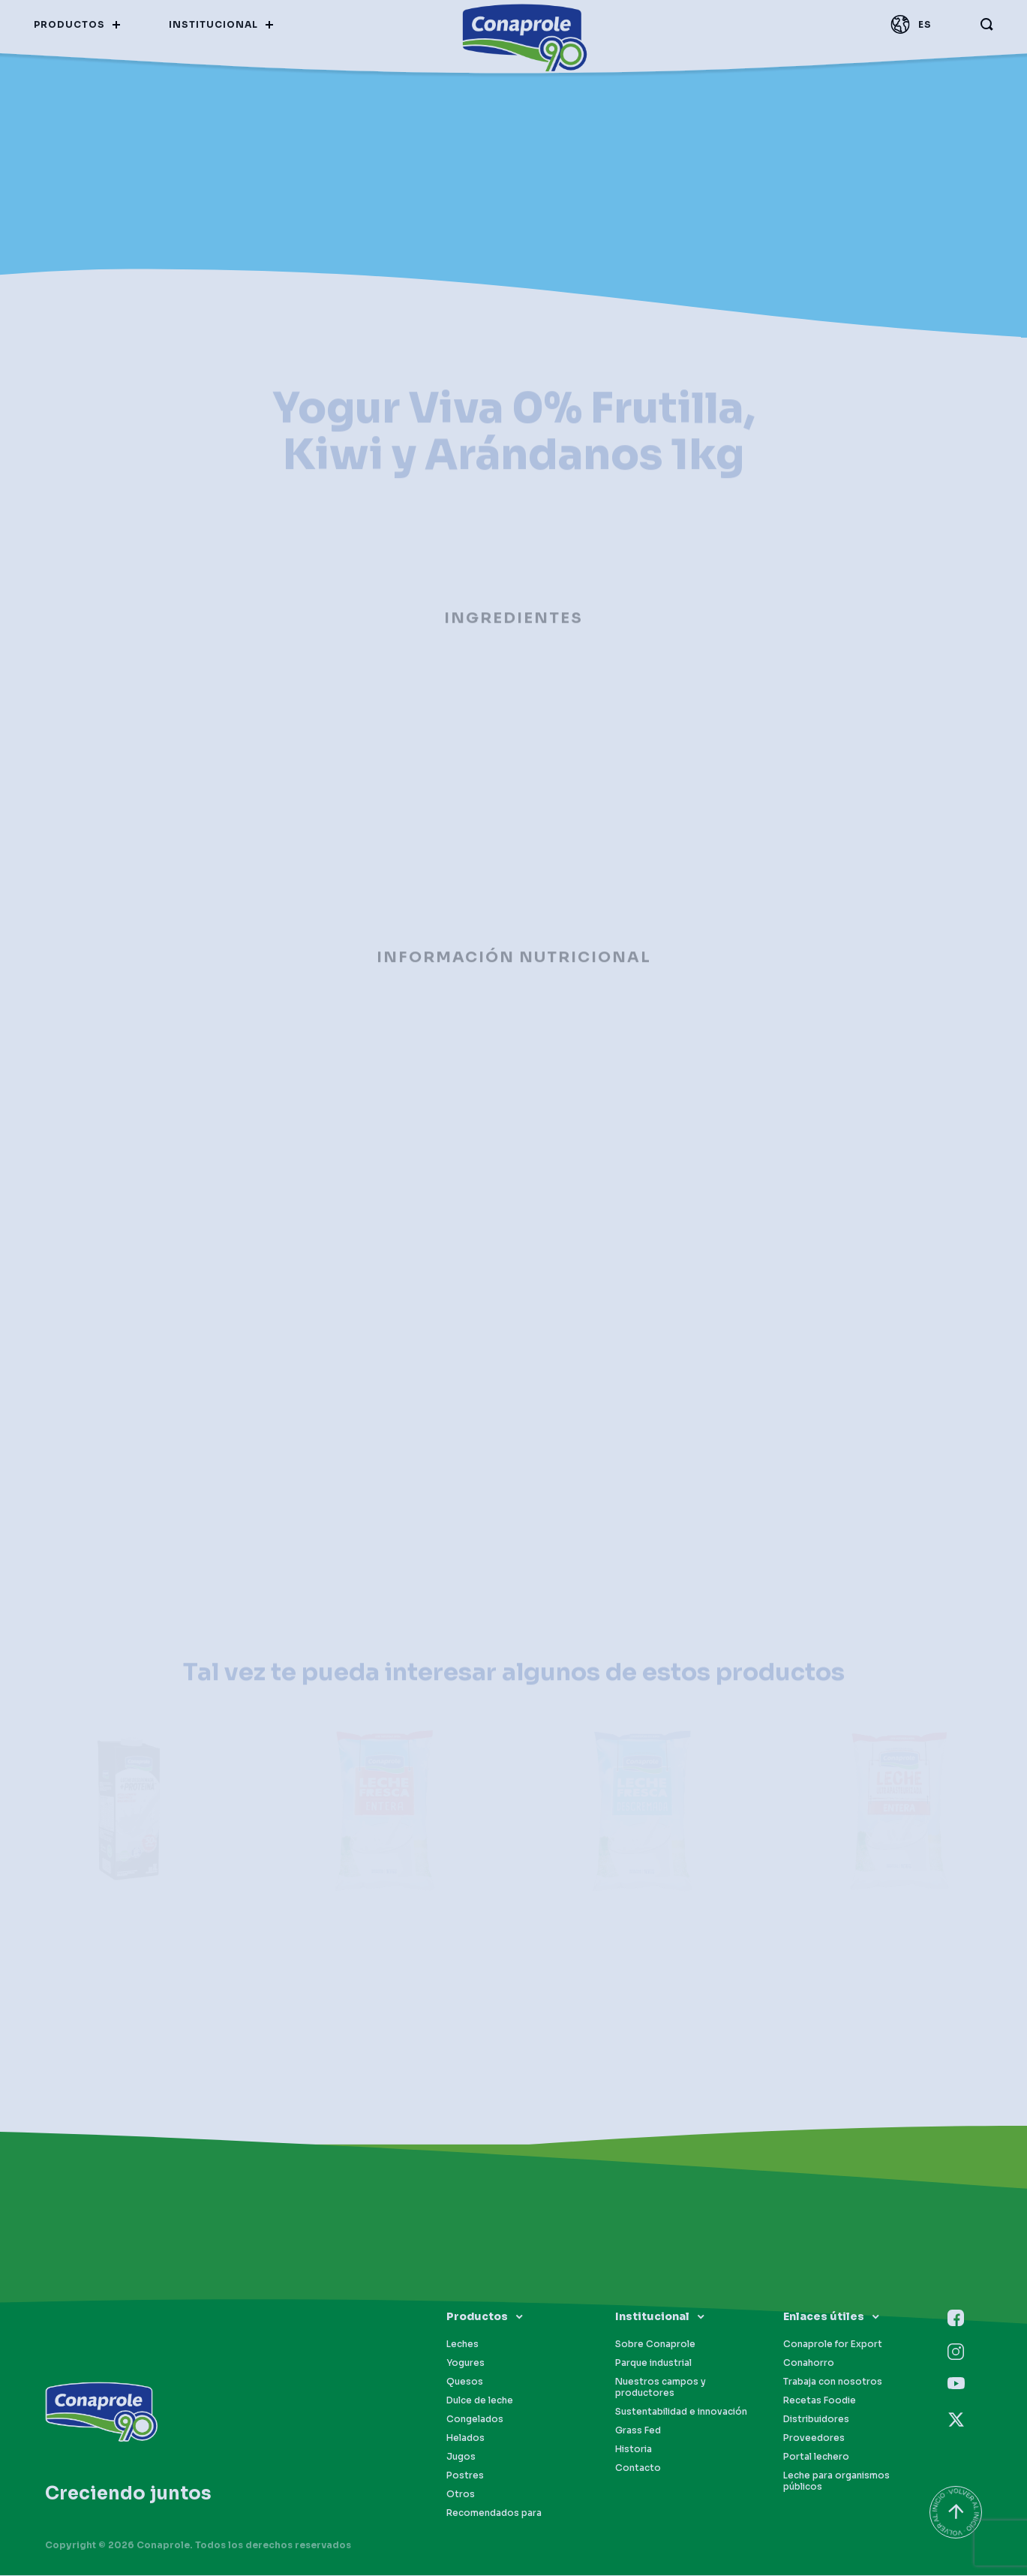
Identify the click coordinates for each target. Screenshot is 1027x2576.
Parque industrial (653, 2362)
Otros (460, 2493)
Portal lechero (816, 2456)
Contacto (638, 2467)
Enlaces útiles (823, 2316)
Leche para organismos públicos (836, 2480)
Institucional (652, 2316)
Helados (465, 2437)
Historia (633, 2448)
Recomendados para (494, 2512)
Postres (465, 2475)
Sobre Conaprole (655, 2343)
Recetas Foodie (819, 2400)
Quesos (464, 2381)
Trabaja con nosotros (832, 2381)
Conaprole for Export (832, 2343)
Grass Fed (638, 2430)
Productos (477, 2316)
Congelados (474, 2418)
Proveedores (814, 2437)
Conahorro (808, 2362)
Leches (462, 2343)
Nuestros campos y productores (660, 2387)
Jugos (461, 2456)
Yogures (465, 2362)
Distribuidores (816, 2418)
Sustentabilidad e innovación (681, 2411)
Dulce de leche (479, 2400)
